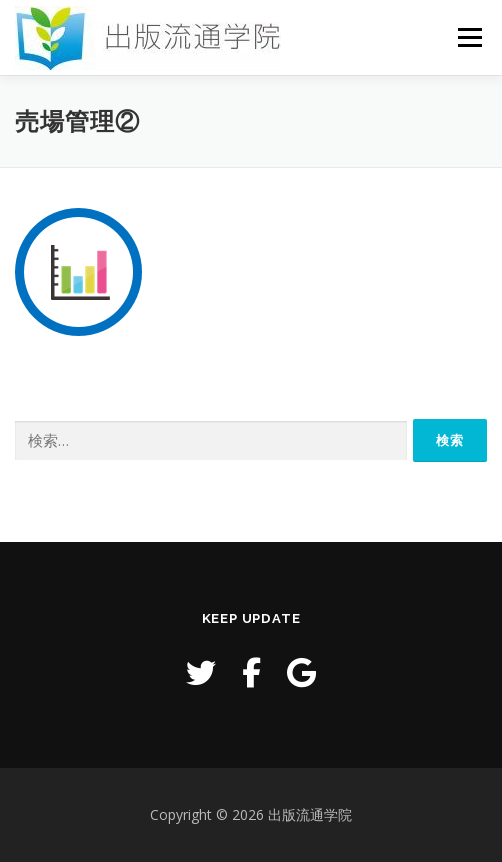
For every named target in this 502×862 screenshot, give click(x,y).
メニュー (469, 37)
